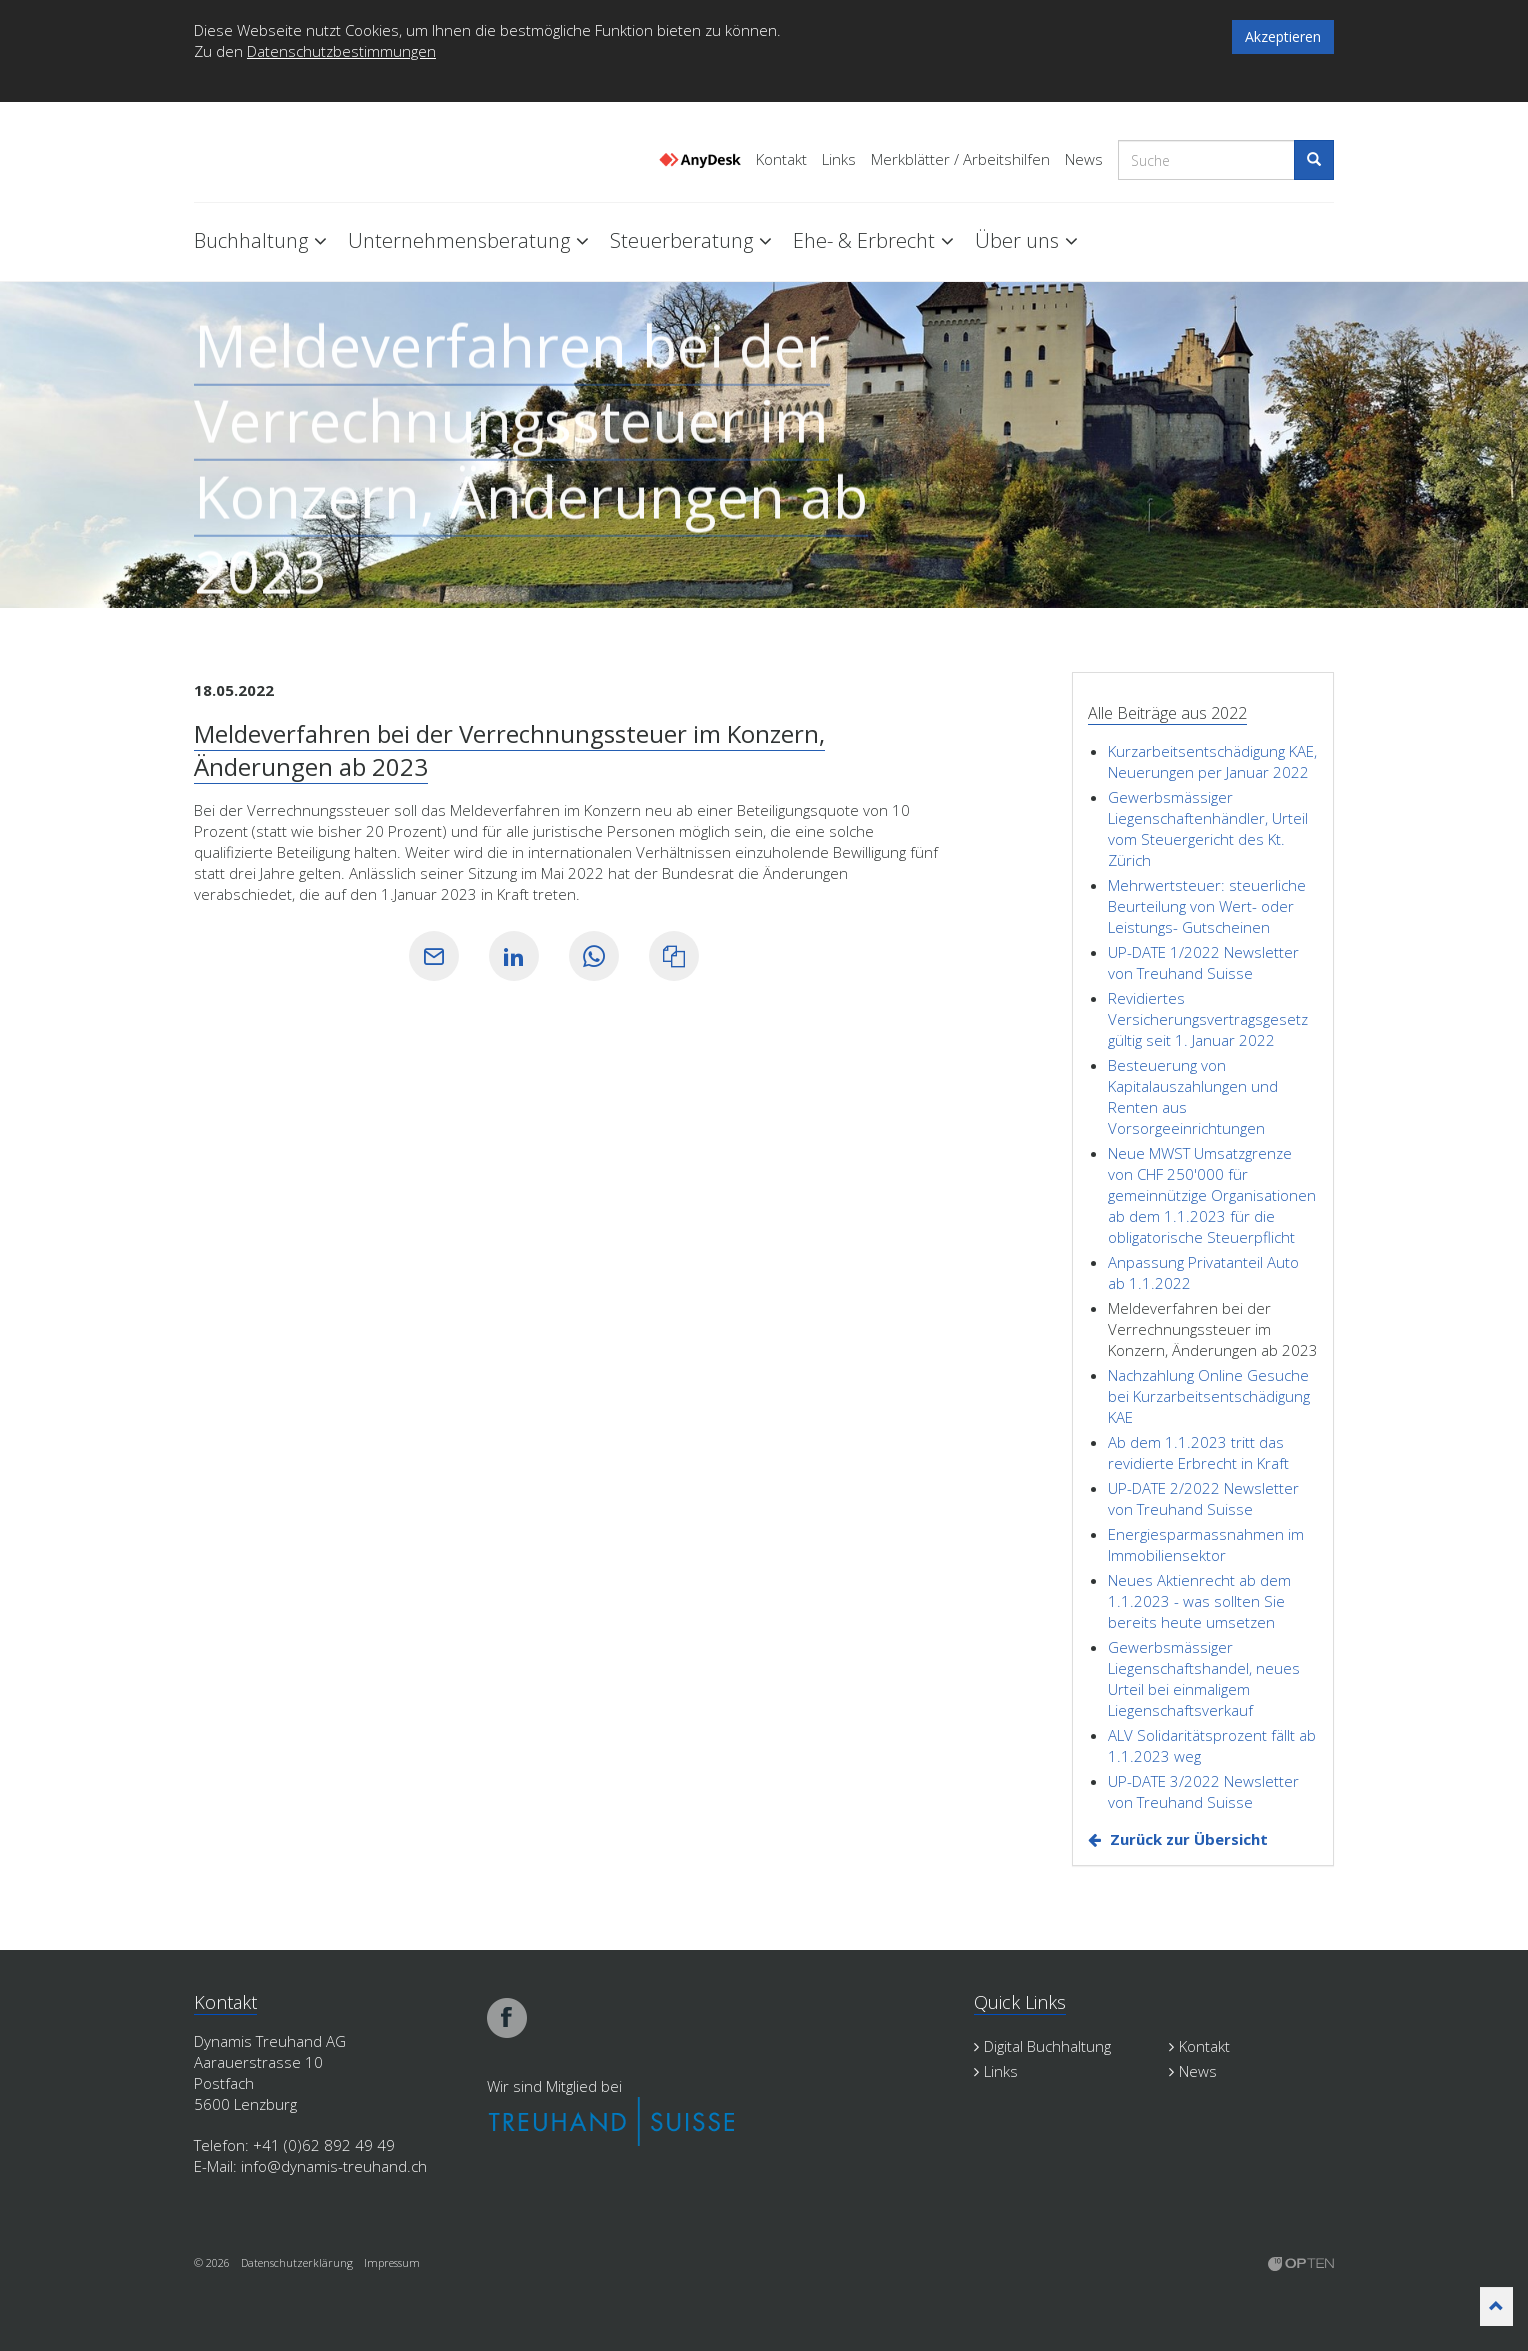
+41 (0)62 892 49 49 (324, 2145)
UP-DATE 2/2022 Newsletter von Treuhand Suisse (1203, 1498)
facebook (507, 2018)
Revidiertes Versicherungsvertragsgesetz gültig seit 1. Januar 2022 (1208, 1019)
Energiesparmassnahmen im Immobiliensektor (1206, 1544)
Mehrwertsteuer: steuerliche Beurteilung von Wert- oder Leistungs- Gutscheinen (1207, 906)
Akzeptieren (1283, 36)
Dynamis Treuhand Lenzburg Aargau (294, 153)
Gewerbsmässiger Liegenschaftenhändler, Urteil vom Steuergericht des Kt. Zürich (1208, 828)
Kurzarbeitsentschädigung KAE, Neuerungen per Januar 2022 (1212, 761)
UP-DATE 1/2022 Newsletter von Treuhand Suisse (1203, 962)
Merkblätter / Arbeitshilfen (960, 159)
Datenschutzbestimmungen (341, 51)
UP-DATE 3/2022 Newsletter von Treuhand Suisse (1203, 1791)
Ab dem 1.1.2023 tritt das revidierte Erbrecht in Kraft (1198, 1452)
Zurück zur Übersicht (1189, 1839)
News (1084, 159)
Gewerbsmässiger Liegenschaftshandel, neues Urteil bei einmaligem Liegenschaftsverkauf (1204, 1678)
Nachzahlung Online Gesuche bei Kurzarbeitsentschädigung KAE (1209, 1396)
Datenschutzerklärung (297, 2262)
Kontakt (781, 159)
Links (839, 159)
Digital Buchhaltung (1042, 2046)
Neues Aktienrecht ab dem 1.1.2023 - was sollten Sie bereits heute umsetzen (1199, 1601)
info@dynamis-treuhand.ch (334, 2166)
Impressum (392, 2262)
